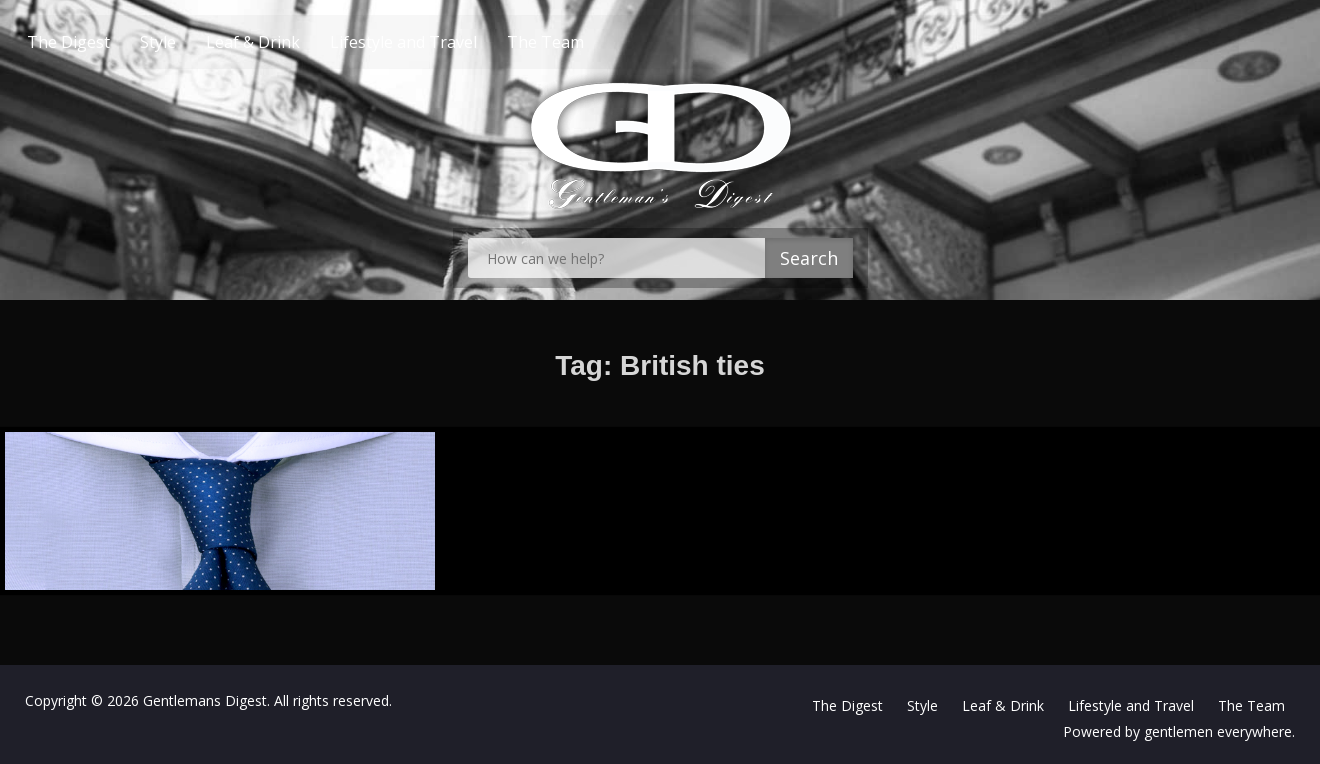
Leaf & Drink (291, 42)
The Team (583, 42)
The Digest (106, 42)
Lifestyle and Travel (441, 42)
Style (196, 42)
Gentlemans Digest (205, 700)
